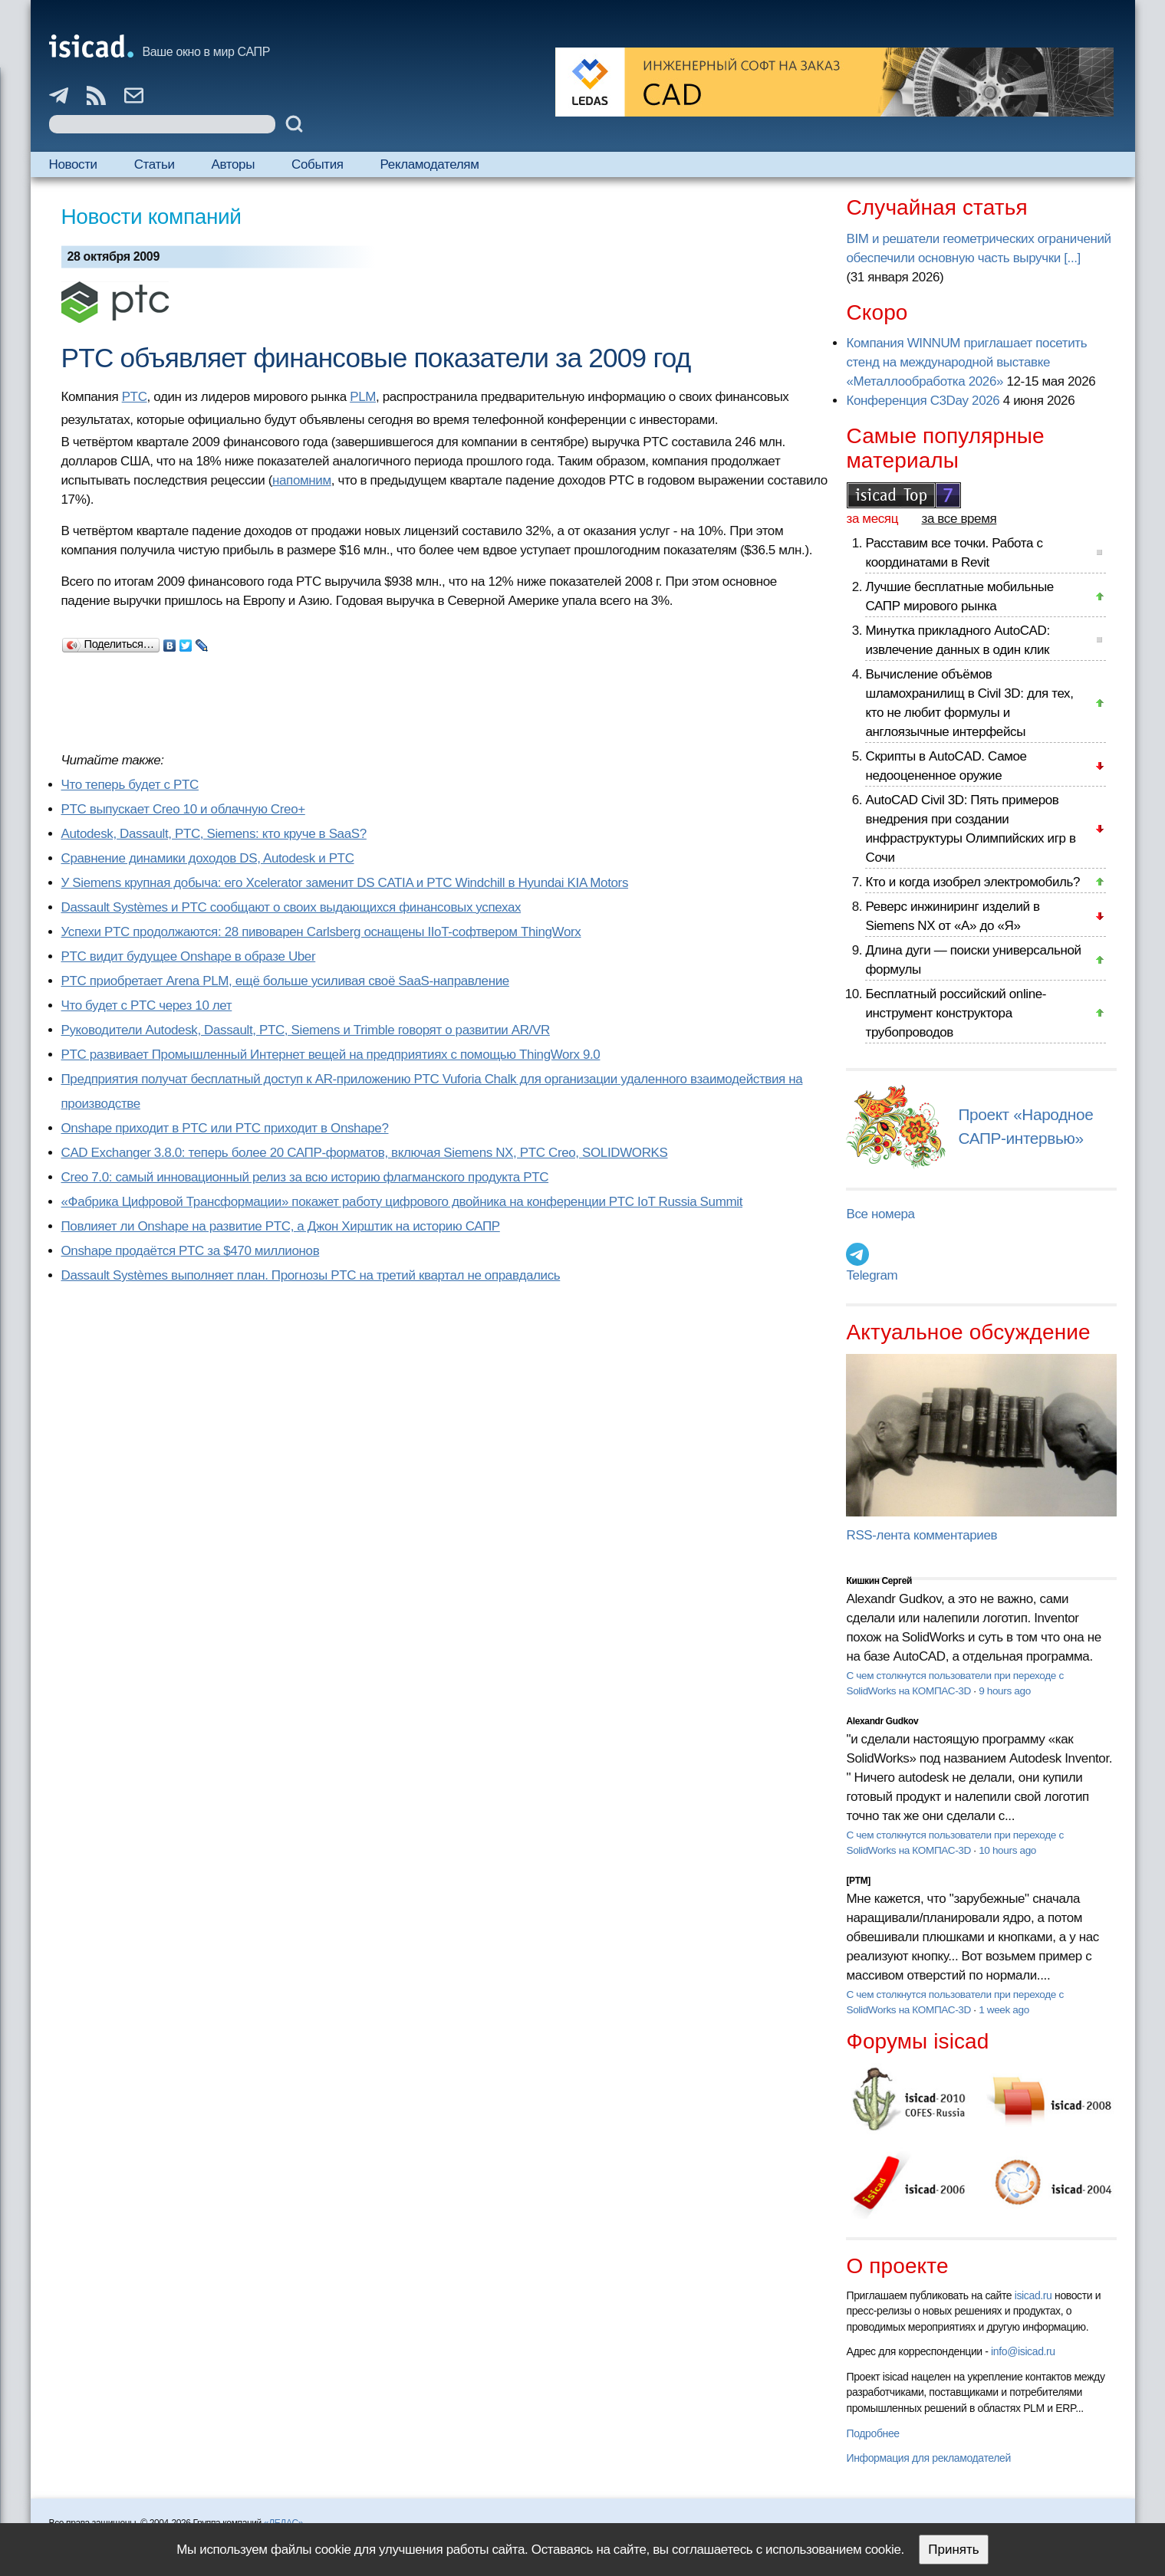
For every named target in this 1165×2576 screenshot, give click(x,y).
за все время (959, 518)
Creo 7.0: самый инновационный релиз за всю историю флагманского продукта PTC (305, 1177)
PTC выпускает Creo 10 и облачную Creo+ (183, 809)
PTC (134, 396)
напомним (301, 480)
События (317, 164)
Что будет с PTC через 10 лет (146, 1005)
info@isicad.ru (1023, 2351)
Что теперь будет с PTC (130, 784)
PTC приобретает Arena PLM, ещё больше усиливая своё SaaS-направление (285, 981)
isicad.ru (1033, 2295)
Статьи (154, 164)
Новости (73, 164)
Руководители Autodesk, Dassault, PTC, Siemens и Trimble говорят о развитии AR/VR (305, 1030)
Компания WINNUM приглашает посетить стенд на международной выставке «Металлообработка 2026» (966, 362)
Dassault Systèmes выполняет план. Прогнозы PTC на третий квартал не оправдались (311, 1275)
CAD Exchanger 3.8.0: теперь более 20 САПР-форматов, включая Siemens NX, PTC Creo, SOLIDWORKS (364, 1152)
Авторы (233, 164)
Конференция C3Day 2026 (922, 400)
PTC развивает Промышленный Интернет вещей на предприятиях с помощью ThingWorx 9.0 (331, 1054)
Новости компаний (151, 216)
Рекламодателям (429, 164)
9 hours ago (1005, 1691)
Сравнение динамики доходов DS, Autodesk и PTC (207, 858)
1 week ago (1004, 2010)
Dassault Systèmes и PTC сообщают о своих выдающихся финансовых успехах (291, 907)
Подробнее (872, 2433)
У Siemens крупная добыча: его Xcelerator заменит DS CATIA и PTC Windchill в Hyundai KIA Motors (345, 883)
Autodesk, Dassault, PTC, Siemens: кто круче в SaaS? (214, 833)
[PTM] (858, 1880)
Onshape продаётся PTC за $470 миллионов (190, 1251)
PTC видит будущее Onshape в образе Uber (188, 956)
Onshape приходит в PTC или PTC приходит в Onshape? (225, 1128)
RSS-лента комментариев (921, 1535)
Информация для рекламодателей (928, 2458)
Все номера (880, 1214)
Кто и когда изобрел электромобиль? (972, 882)
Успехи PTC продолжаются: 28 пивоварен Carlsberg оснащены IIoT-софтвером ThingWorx (321, 932)
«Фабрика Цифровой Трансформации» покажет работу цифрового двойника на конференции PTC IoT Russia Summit (402, 1201)
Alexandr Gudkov (882, 1721)
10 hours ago (1007, 1850)
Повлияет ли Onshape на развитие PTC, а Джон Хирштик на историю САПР (280, 1226)
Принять (953, 2549)
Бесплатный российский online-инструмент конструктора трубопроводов (955, 1013)
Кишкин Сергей (879, 1581)
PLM (363, 396)
